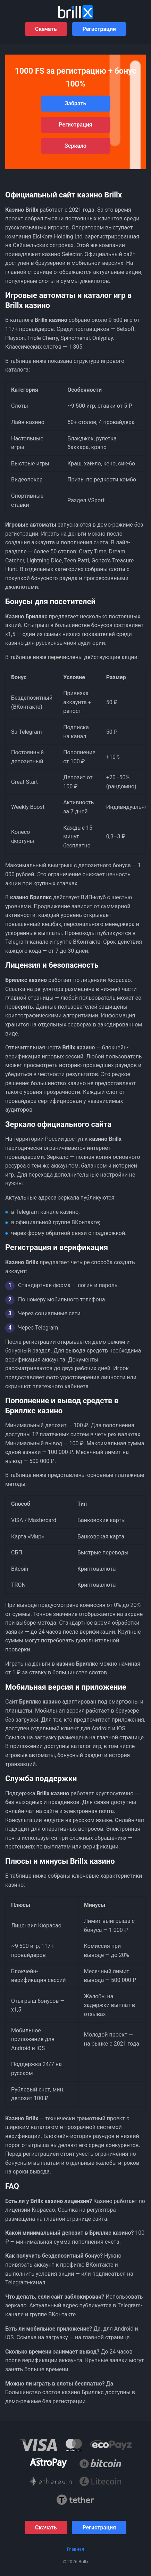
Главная (75, 2549)
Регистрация (99, 29)
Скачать (46, 29)
